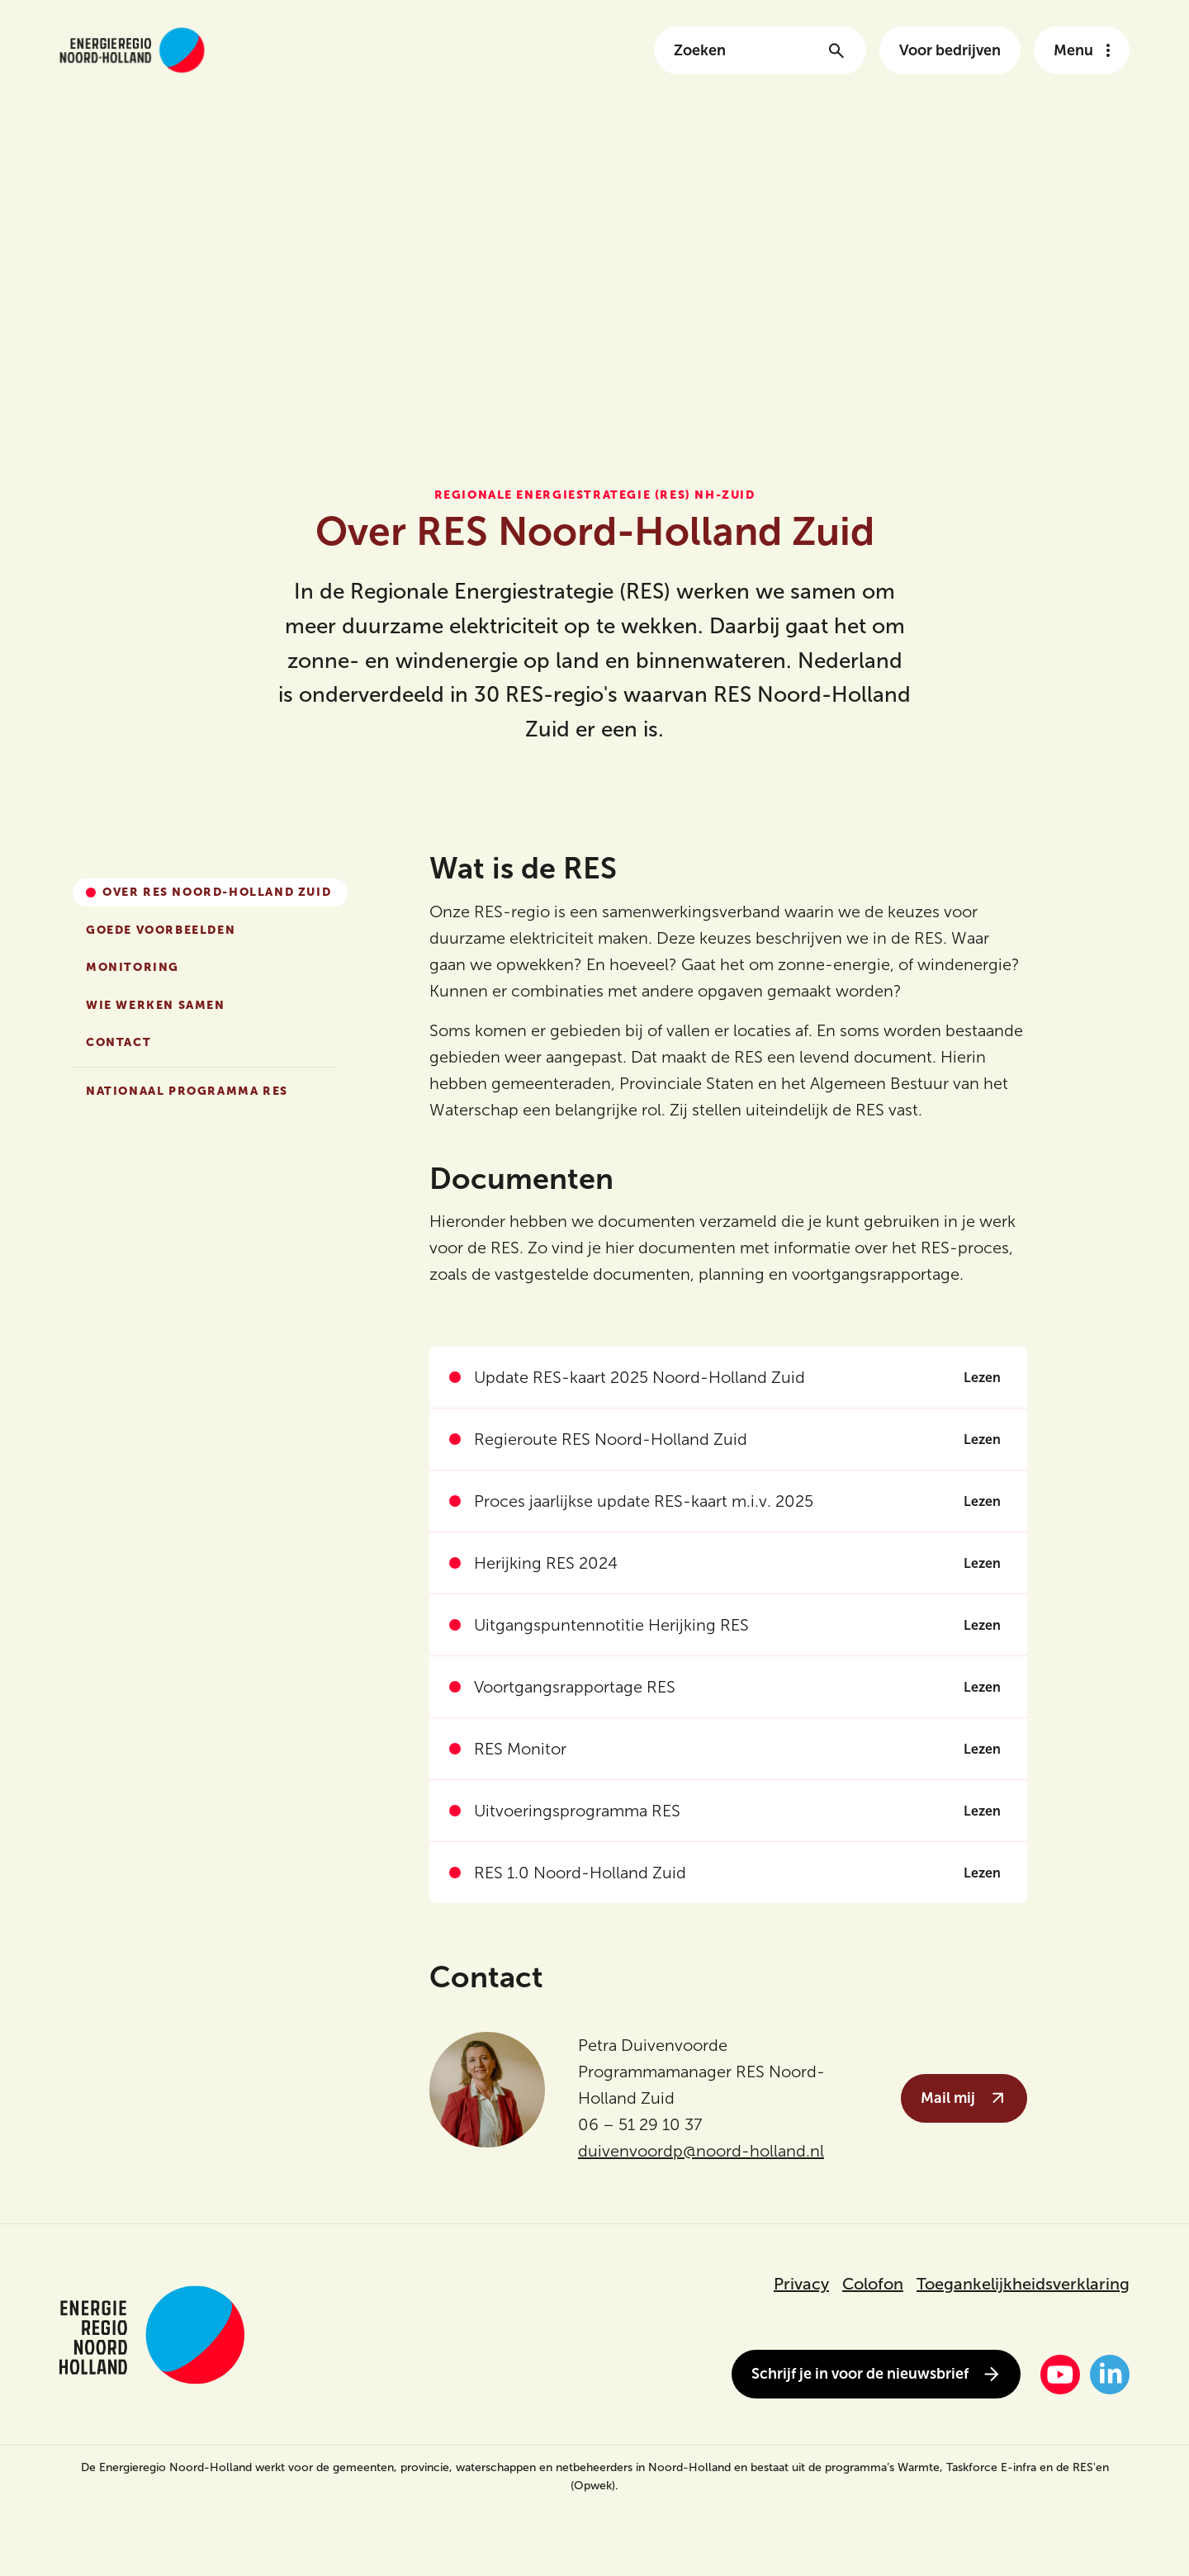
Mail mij (964, 2098)
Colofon (872, 2284)
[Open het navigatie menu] (1082, 50)
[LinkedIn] (1110, 2374)
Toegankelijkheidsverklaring (1023, 2284)
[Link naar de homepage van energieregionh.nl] (132, 50)
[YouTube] (1060, 2374)
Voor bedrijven (950, 50)
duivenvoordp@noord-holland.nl (701, 2151)
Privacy (801, 2284)
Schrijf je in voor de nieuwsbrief (876, 2374)
